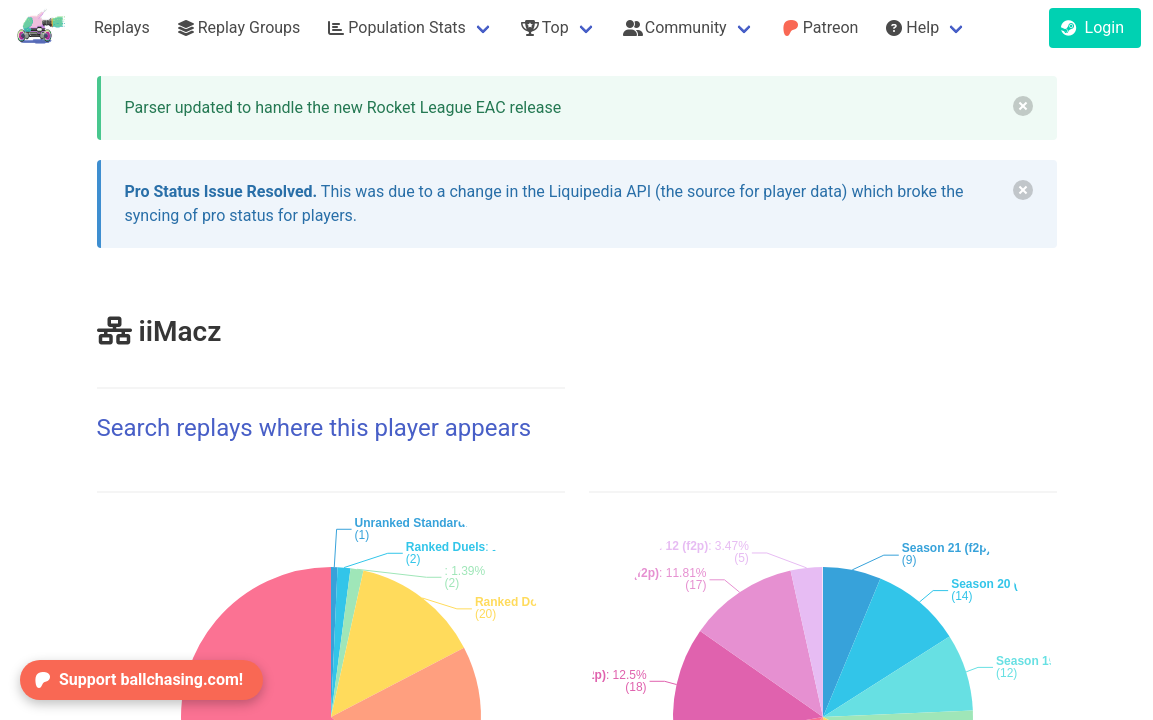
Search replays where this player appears (314, 428)
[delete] (1023, 106)
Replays (122, 27)
